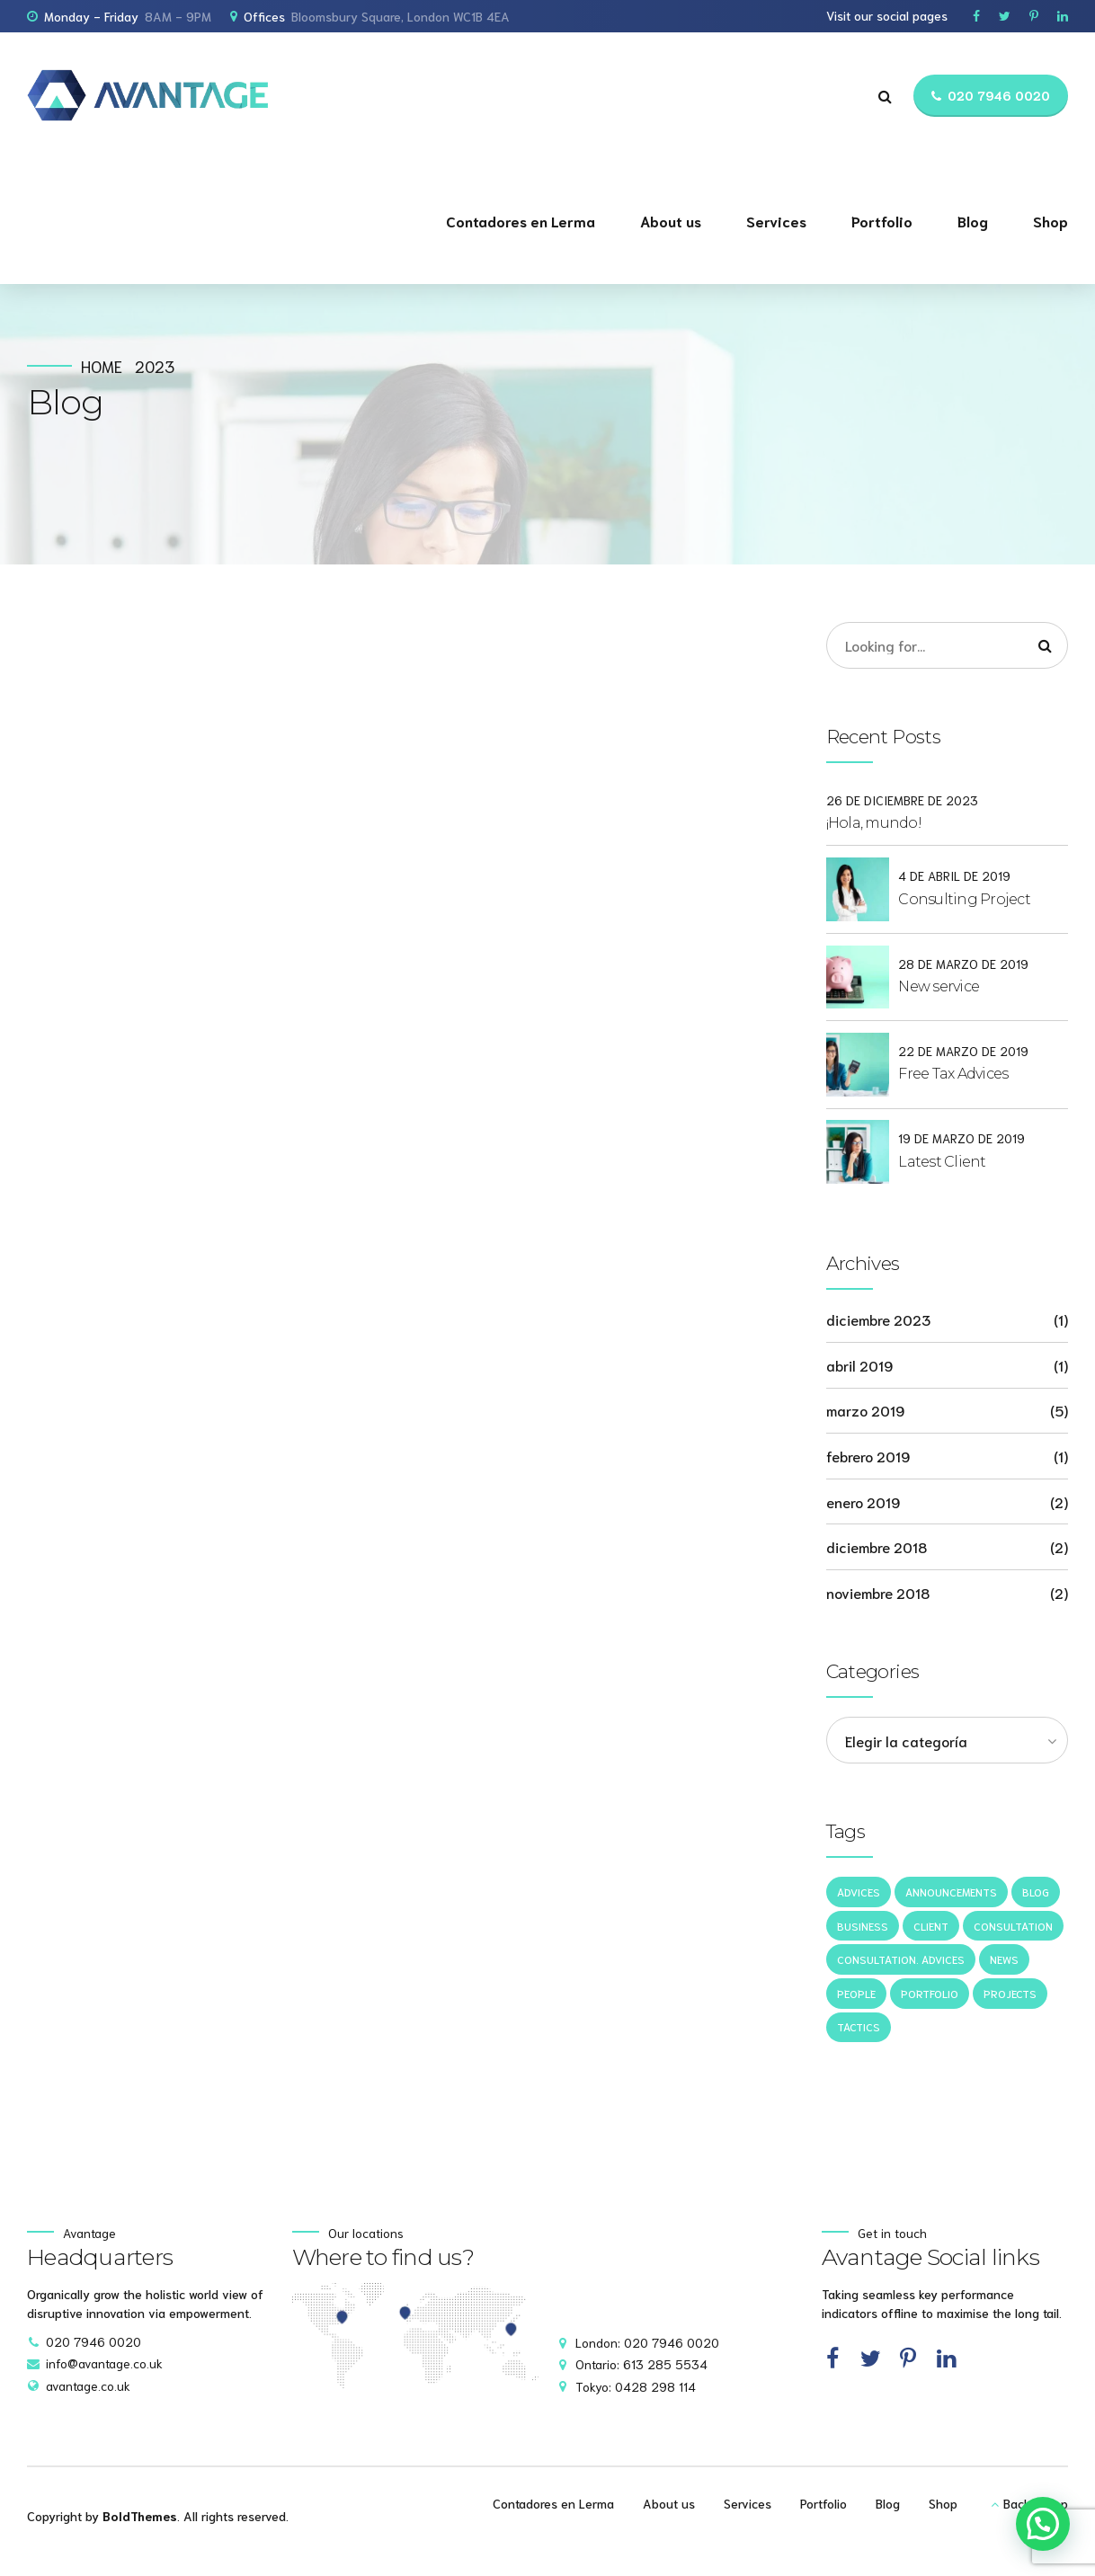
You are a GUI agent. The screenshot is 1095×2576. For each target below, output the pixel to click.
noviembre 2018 (878, 1592)
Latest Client (941, 1161)
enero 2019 (863, 1501)
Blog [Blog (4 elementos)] (1035, 1891)
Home (101, 366)
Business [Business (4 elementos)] (862, 1925)
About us (670, 220)
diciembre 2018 (876, 1546)
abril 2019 (859, 1364)
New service (938, 986)
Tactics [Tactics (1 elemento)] (858, 2026)
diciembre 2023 (878, 1319)
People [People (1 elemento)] (856, 1993)
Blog (972, 220)
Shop (1050, 220)
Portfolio (881, 220)
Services (776, 220)
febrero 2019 (868, 1455)
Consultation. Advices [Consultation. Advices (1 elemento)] (901, 1959)
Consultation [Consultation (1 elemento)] (1013, 1925)
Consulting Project (964, 899)
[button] (1043, 2524)
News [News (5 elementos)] (1004, 1959)
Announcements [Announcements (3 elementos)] (951, 1891)
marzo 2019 (865, 1409)
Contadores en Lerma (520, 220)
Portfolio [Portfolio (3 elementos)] (929, 1993)
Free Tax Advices (953, 1073)
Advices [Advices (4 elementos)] (858, 1891)
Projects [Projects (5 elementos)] (1010, 1993)
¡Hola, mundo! (873, 822)
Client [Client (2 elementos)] (930, 1925)
